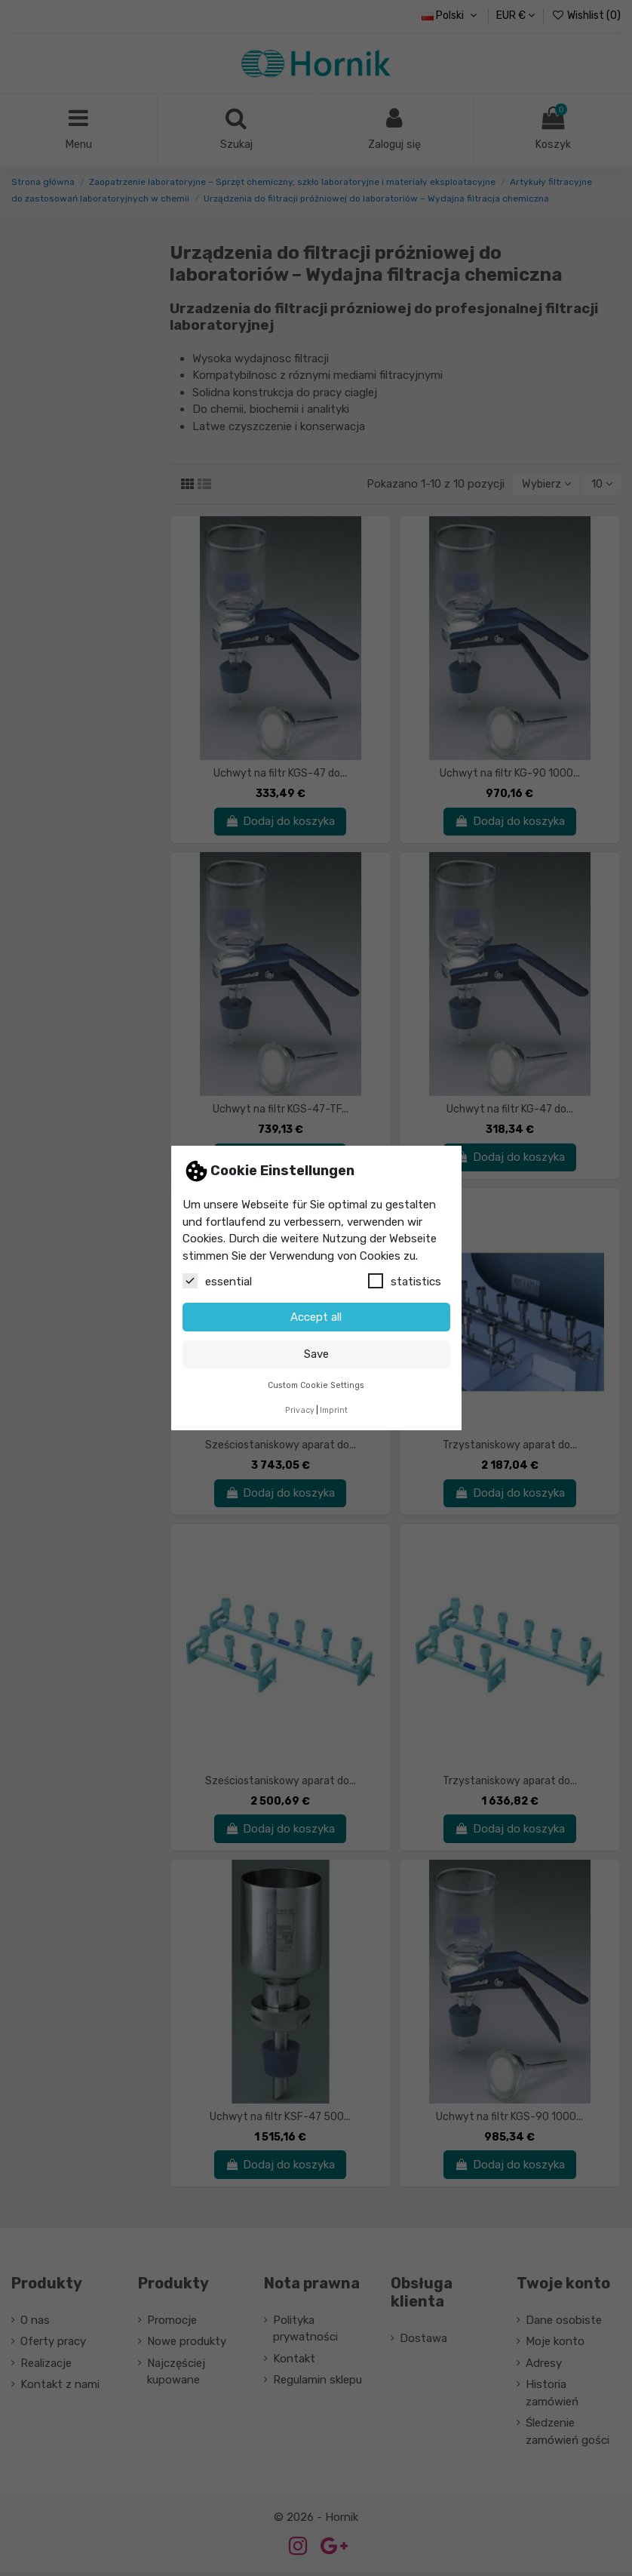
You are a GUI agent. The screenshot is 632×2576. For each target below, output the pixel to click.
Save (316, 1354)
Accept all (316, 1317)
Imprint (334, 1410)
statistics (404, 1280)
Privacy (299, 1410)
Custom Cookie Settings (316, 1385)
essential (217, 1280)
